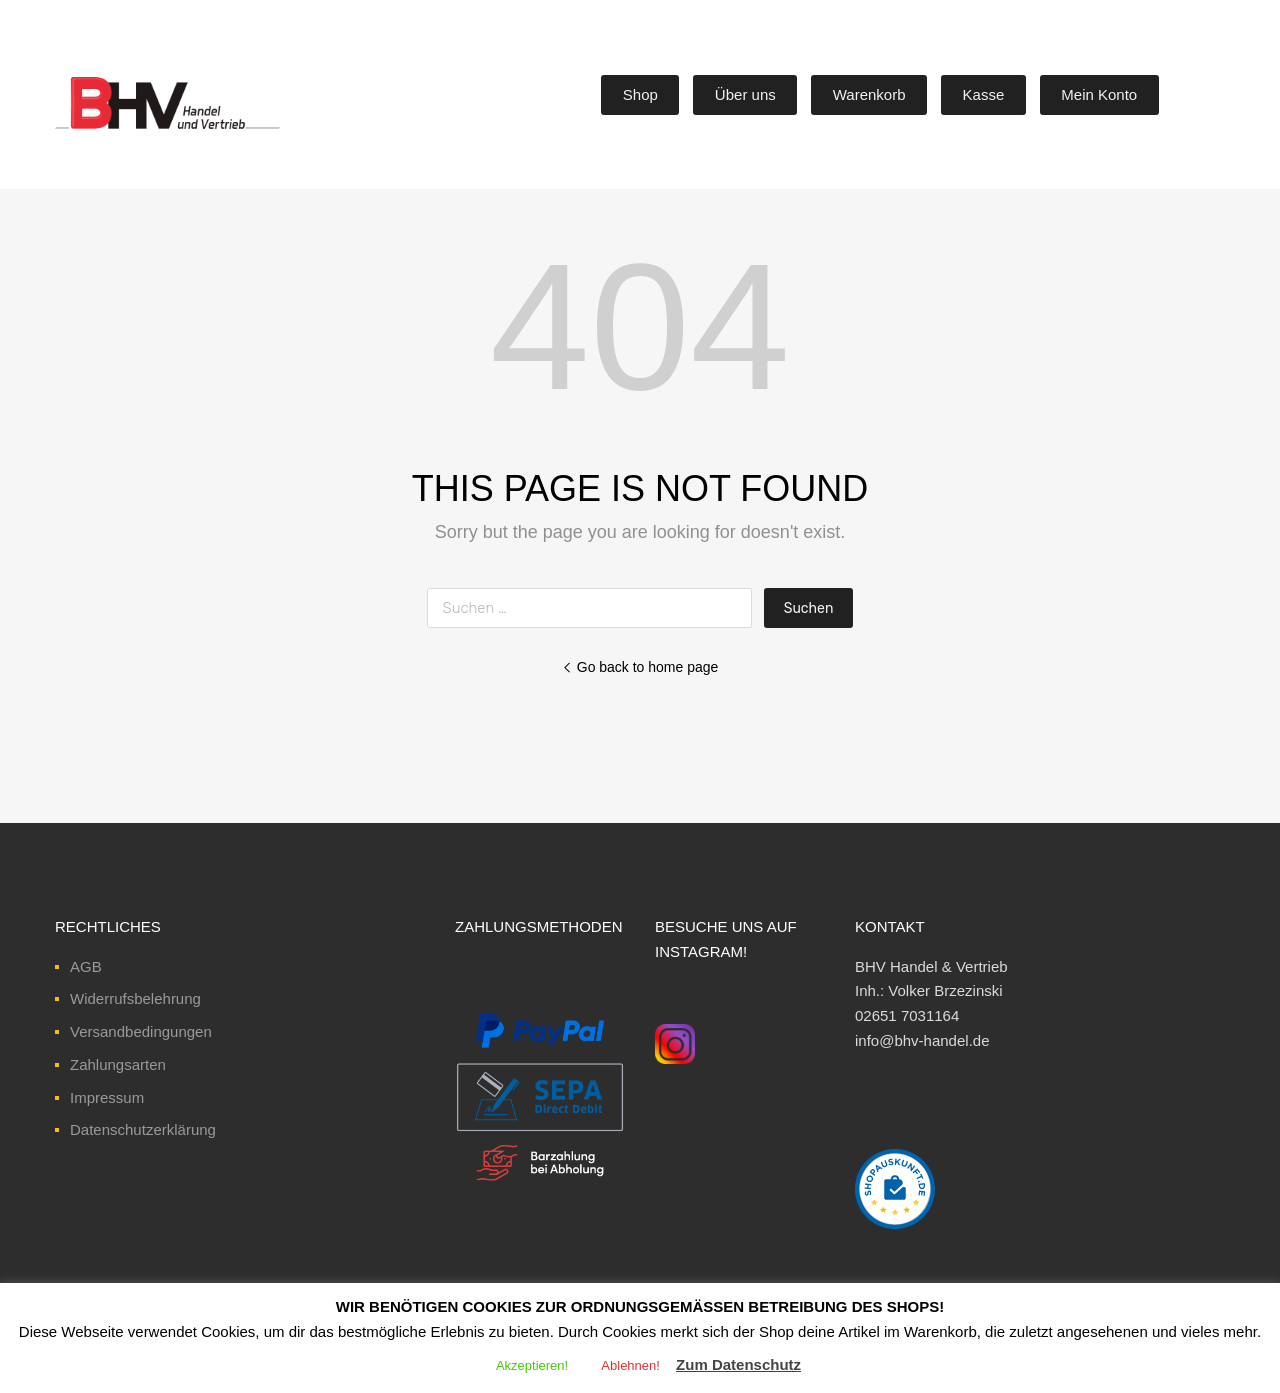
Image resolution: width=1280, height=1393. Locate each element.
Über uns (745, 94)
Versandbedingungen (141, 1031)
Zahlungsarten (118, 1064)
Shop (640, 94)
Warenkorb (869, 94)
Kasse (984, 94)
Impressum (107, 1097)
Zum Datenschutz (738, 1364)
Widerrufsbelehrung (135, 998)
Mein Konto (1099, 94)
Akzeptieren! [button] (532, 1365)
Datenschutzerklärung (143, 1129)
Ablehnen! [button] (630, 1365)
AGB (86, 966)
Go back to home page (640, 667)
